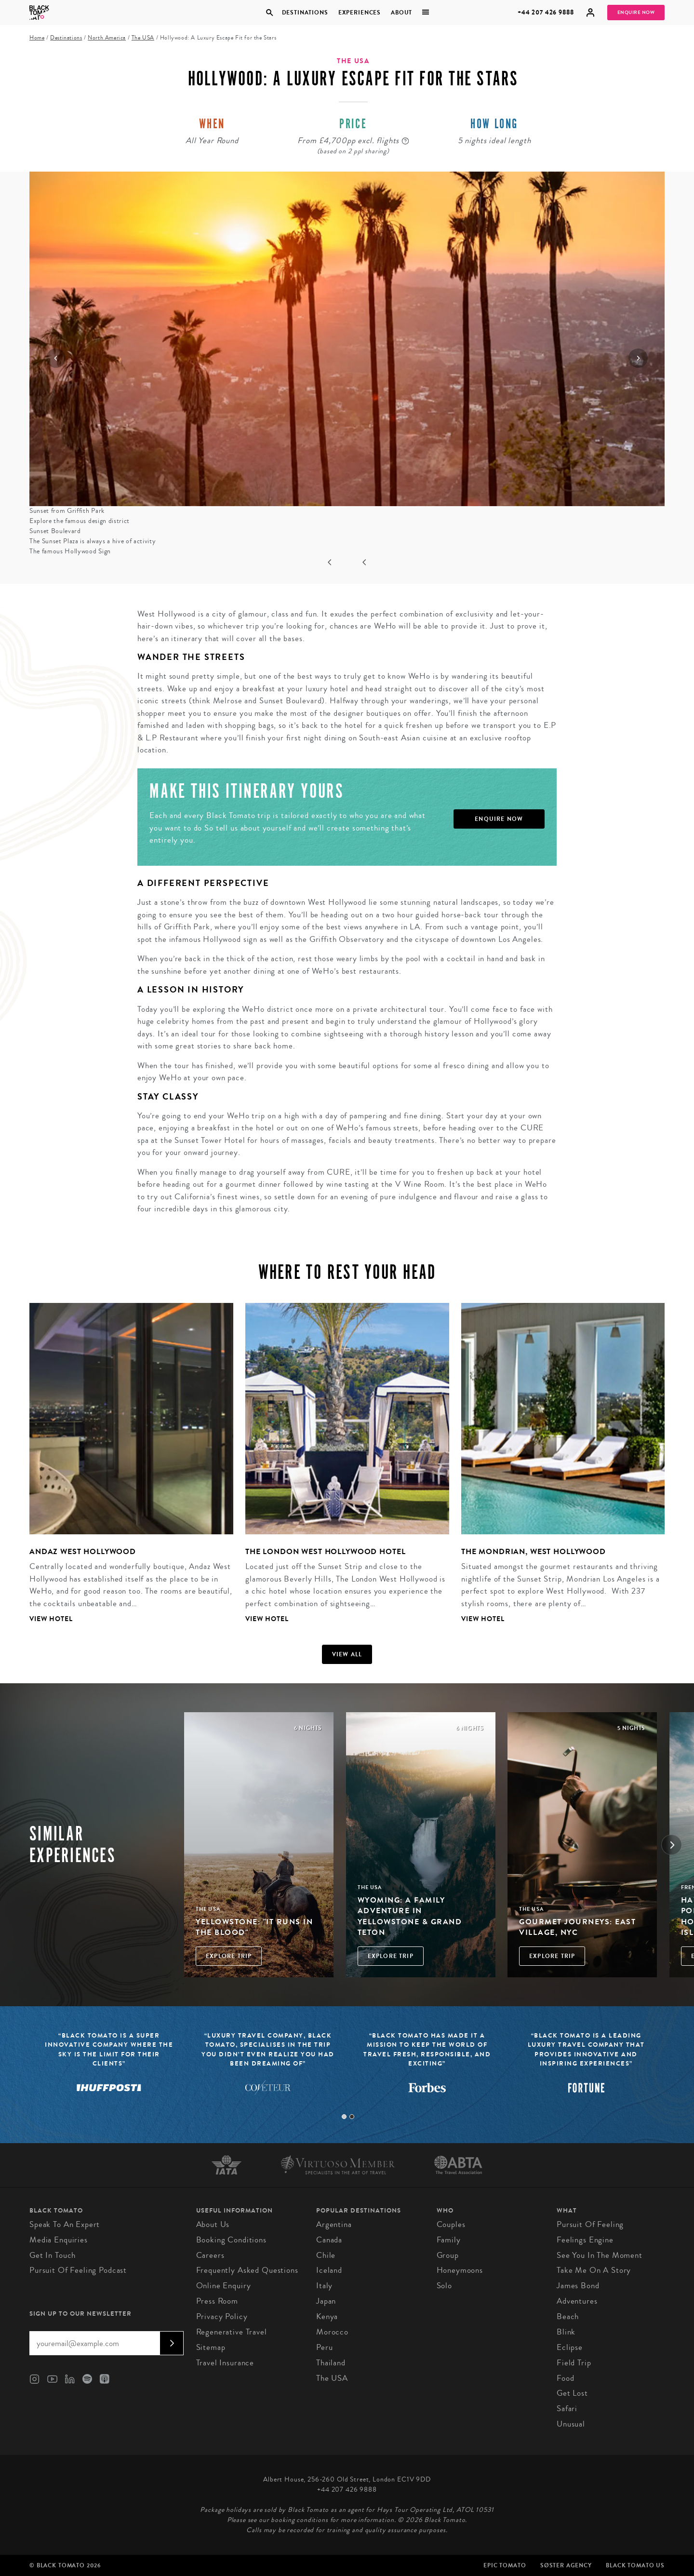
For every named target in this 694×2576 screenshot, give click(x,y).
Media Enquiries (58, 2240)
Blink (566, 2332)
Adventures (577, 2301)
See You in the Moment (599, 2255)
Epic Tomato (504, 2565)
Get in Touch (52, 2255)
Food (565, 2378)
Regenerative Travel (231, 2332)
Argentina (334, 2224)
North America (107, 38)
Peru (324, 2347)
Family (449, 2240)
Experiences (359, 12)
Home (36, 38)
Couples (451, 2224)
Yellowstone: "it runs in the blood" (254, 1927)
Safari (567, 2408)
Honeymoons (460, 2270)
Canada (329, 2240)
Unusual (571, 2424)
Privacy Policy (222, 2316)
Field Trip (574, 2363)
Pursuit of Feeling (590, 2224)
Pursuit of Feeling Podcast (78, 2270)
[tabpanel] (125, 1470)
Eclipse (570, 2347)
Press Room (217, 2301)
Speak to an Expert (64, 2224)
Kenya (327, 2316)
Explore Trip (229, 1956)
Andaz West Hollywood (82, 1551)
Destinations (304, 12)
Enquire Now (636, 12)
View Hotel (51, 1619)
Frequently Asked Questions (247, 2270)
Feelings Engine (585, 2240)
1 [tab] (344, 2116)
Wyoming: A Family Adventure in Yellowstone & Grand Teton (410, 1916)
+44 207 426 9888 (546, 12)
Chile (325, 2255)
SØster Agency (566, 2565)
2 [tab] (351, 2116)
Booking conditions (231, 2240)
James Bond (578, 2286)
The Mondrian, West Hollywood (533, 1551)
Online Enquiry (223, 2286)
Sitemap (211, 2347)
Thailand (331, 2363)
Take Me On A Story (594, 2270)
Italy (324, 2286)
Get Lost (572, 2393)
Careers (210, 2255)
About (401, 12)
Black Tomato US (635, 2565)
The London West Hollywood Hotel (325, 1551)
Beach (568, 2316)
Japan (326, 2301)
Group (448, 2255)
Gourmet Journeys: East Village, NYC (577, 1927)
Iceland (329, 2270)
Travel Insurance (225, 2363)
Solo (444, 2286)
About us (213, 2224)
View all (347, 1654)
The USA (143, 38)
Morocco (332, 2332)
